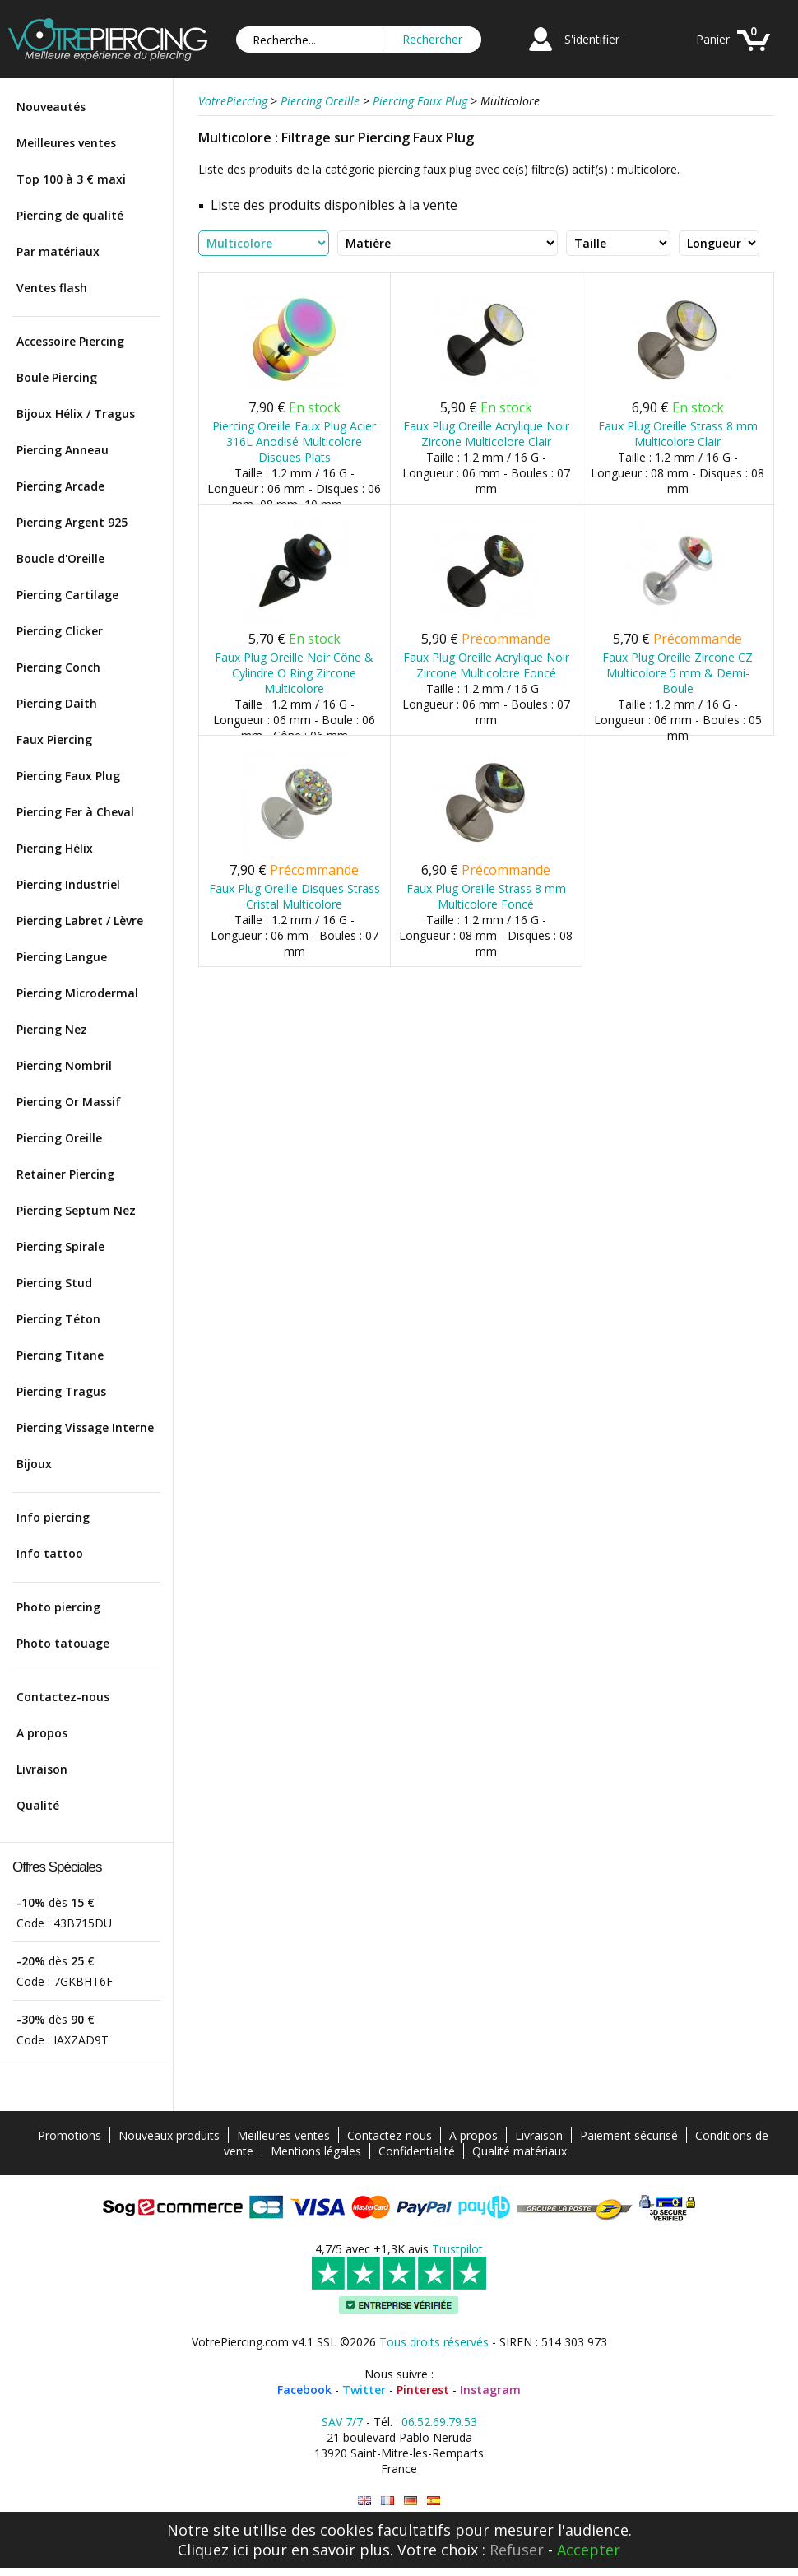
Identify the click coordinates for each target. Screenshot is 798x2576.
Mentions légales (316, 2151)
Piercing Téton (58, 1319)
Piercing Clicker (59, 631)
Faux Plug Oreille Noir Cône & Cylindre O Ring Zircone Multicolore (294, 672)
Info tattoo (49, 1553)
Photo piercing (58, 1607)
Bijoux (34, 1464)
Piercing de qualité (69, 215)
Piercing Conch (58, 667)
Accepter (588, 2550)
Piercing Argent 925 (72, 522)
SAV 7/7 (342, 2422)
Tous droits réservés (434, 2342)
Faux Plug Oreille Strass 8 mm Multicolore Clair (678, 433)
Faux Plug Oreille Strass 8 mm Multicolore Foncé (486, 896)
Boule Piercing (56, 377)
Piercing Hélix (54, 848)
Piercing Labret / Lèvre (79, 920)
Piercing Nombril (64, 1065)
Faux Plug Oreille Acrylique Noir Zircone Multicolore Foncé (486, 665)
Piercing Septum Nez (76, 1210)
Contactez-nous (62, 1696)
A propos (41, 1733)
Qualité (37, 1805)
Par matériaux (58, 251)
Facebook (304, 2389)
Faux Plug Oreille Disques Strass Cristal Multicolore (294, 896)
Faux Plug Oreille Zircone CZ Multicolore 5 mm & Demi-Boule (677, 672)
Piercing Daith (56, 703)
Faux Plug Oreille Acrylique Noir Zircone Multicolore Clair (486, 433)
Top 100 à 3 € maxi (71, 179)
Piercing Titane (60, 1355)
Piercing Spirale (60, 1246)
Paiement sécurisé (629, 2135)
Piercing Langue (61, 957)
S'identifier (591, 39)
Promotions (69, 2135)
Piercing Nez (51, 1029)
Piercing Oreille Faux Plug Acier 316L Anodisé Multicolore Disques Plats (294, 441)
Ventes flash (51, 287)
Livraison (41, 1769)
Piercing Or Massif (68, 1101)
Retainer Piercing (65, 1174)
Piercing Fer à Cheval (75, 812)
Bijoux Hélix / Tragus (75, 413)
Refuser (516, 2550)
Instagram (490, 2389)
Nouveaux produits (169, 2135)
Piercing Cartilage (67, 594)
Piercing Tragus (61, 1391)
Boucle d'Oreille (60, 558)
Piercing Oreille (59, 1138)
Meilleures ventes (66, 143)
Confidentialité (416, 2151)
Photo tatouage (62, 1643)
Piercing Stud (54, 1282)
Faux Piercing (54, 739)
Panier (713, 39)
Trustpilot (457, 2249)
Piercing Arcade (60, 486)
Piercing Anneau (62, 450)
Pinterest (423, 2389)
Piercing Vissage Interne (85, 1427)
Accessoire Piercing (70, 341)
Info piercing (53, 1517)
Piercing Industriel (68, 884)
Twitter (364, 2389)
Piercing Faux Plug (68, 775)
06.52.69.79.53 (439, 2422)
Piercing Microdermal (77, 993)
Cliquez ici (213, 2550)
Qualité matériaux (519, 2151)
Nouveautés (51, 106)
